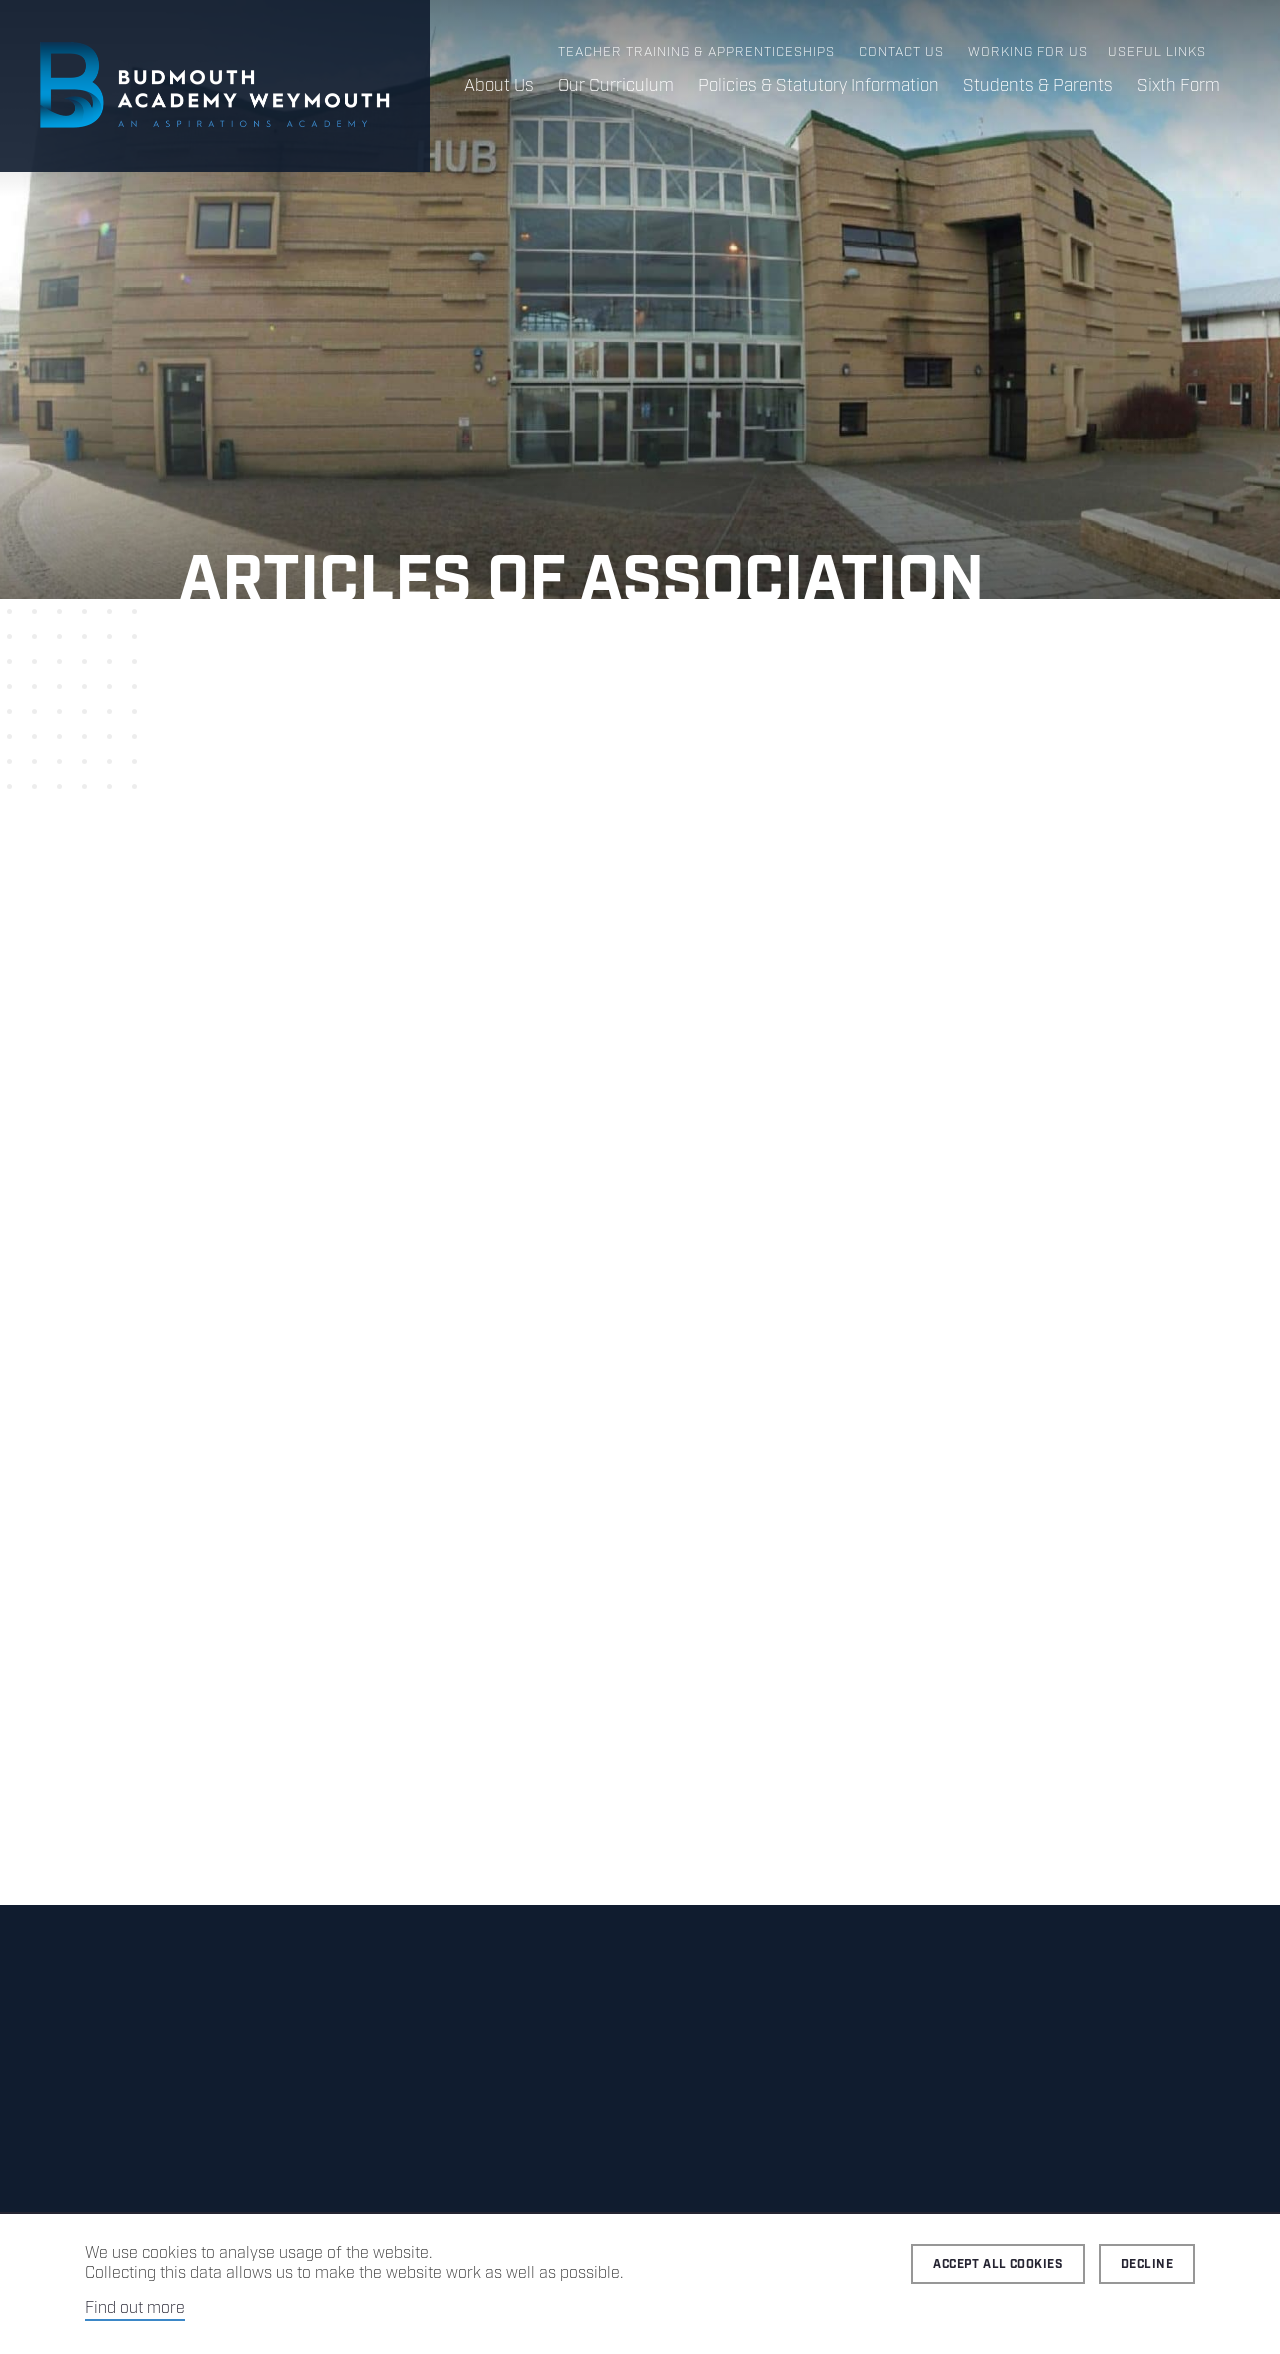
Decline (1147, 2264)
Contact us (901, 52)
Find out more (135, 2308)
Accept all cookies (998, 2264)
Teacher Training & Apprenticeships (696, 52)
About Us (499, 86)
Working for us (1028, 52)
